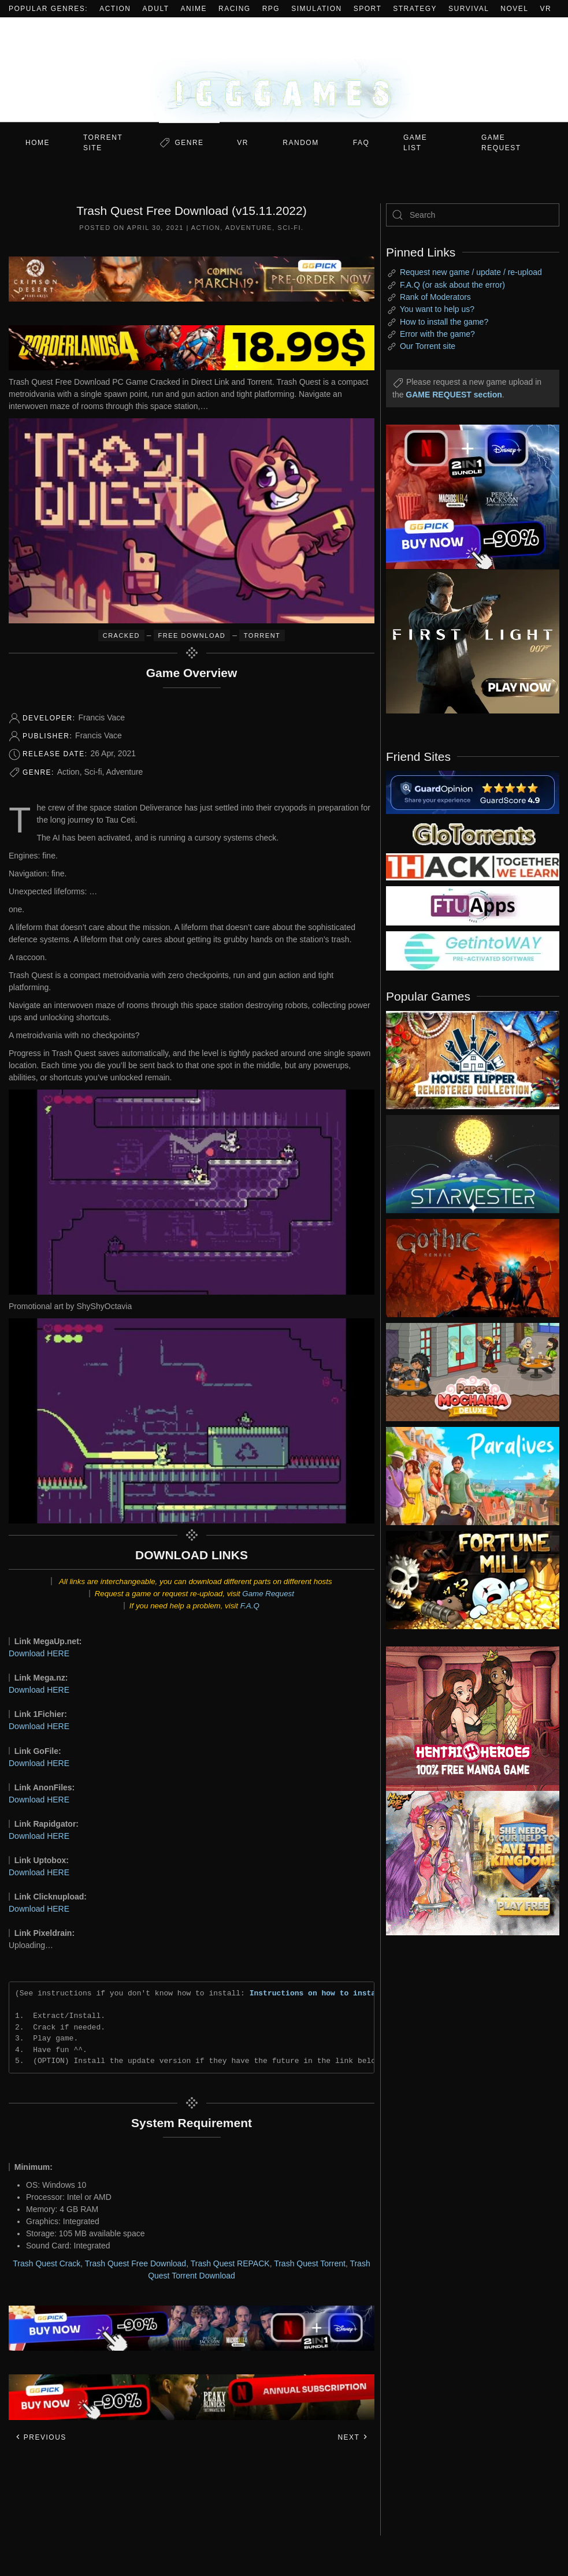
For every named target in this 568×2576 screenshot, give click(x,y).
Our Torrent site (427, 346)
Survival (468, 9)
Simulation (316, 9)
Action (115, 9)
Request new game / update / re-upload (471, 272)
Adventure (248, 227)
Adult (156, 9)
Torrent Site (102, 142)
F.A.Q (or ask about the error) (452, 284)
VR (546, 9)
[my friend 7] (472, 950)
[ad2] (464, 1718)
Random (300, 143)
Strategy (415, 9)
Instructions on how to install (317, 1993)
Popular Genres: (48, 9)
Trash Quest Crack (46, 2263)
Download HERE (39, 1653)
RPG (271, 9)
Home (37, 143)
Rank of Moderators (435, 297)
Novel (514, 9)
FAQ (361, 143)
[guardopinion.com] (472, 791)
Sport (368, 9)
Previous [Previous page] (40, 2437)
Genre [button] (189, 143)
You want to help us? (437, 309)
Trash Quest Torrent (310, 2263)
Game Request (268, 1593)
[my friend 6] (472, 905)
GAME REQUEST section (454, 394)
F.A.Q (249, 1605)
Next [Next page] (352, 2437)
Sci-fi (289, 227)
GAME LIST (415, 142)
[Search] (472, 214)
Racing (234, 9)
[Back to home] (284, 69)
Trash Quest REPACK (230, 2263)
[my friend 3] (472, 866)
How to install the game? (444, 321)
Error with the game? (437, 334)
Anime (194, 9)
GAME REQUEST (501, 142)
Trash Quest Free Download (135, 2263)
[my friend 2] (472, 833)
